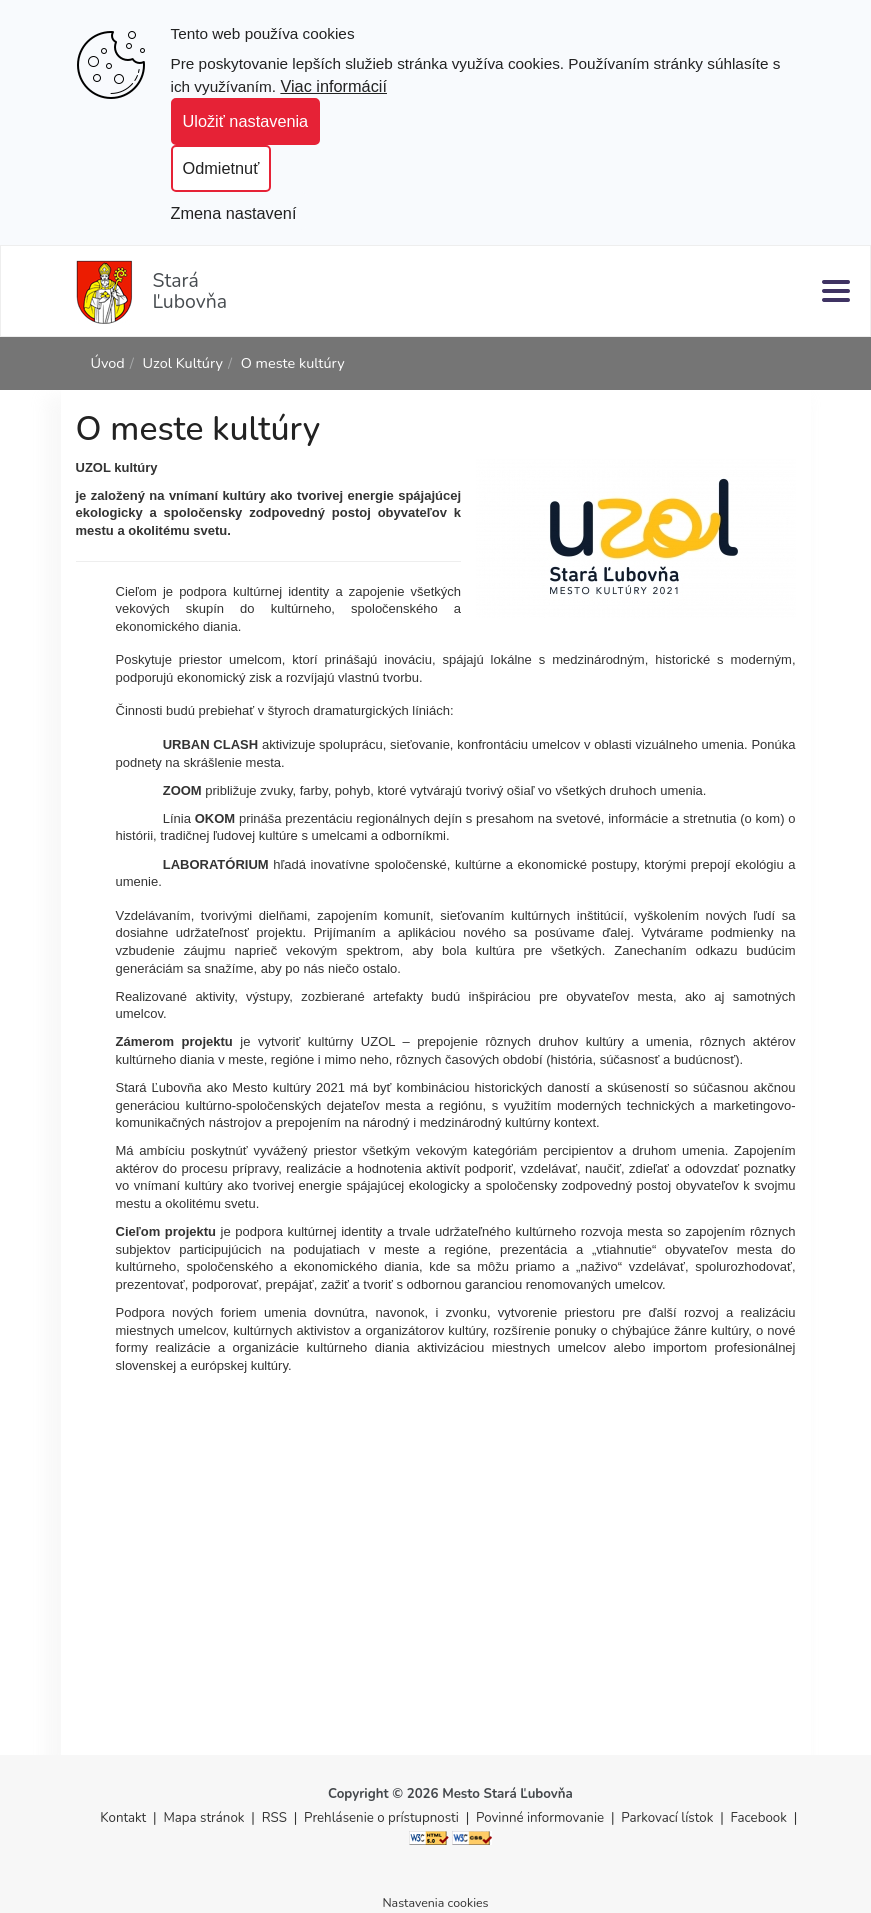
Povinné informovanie (540, 1818)
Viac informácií (333, 86)
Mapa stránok (203, 1818)
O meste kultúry (293, 363)
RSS (276, 1818)
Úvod (108, 363)
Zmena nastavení (234, 213)
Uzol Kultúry (183, 363)
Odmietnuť (221, 168)
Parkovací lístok (667, 1818)
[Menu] (836, 290)
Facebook (759, 1818)
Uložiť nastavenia (246, 121)
